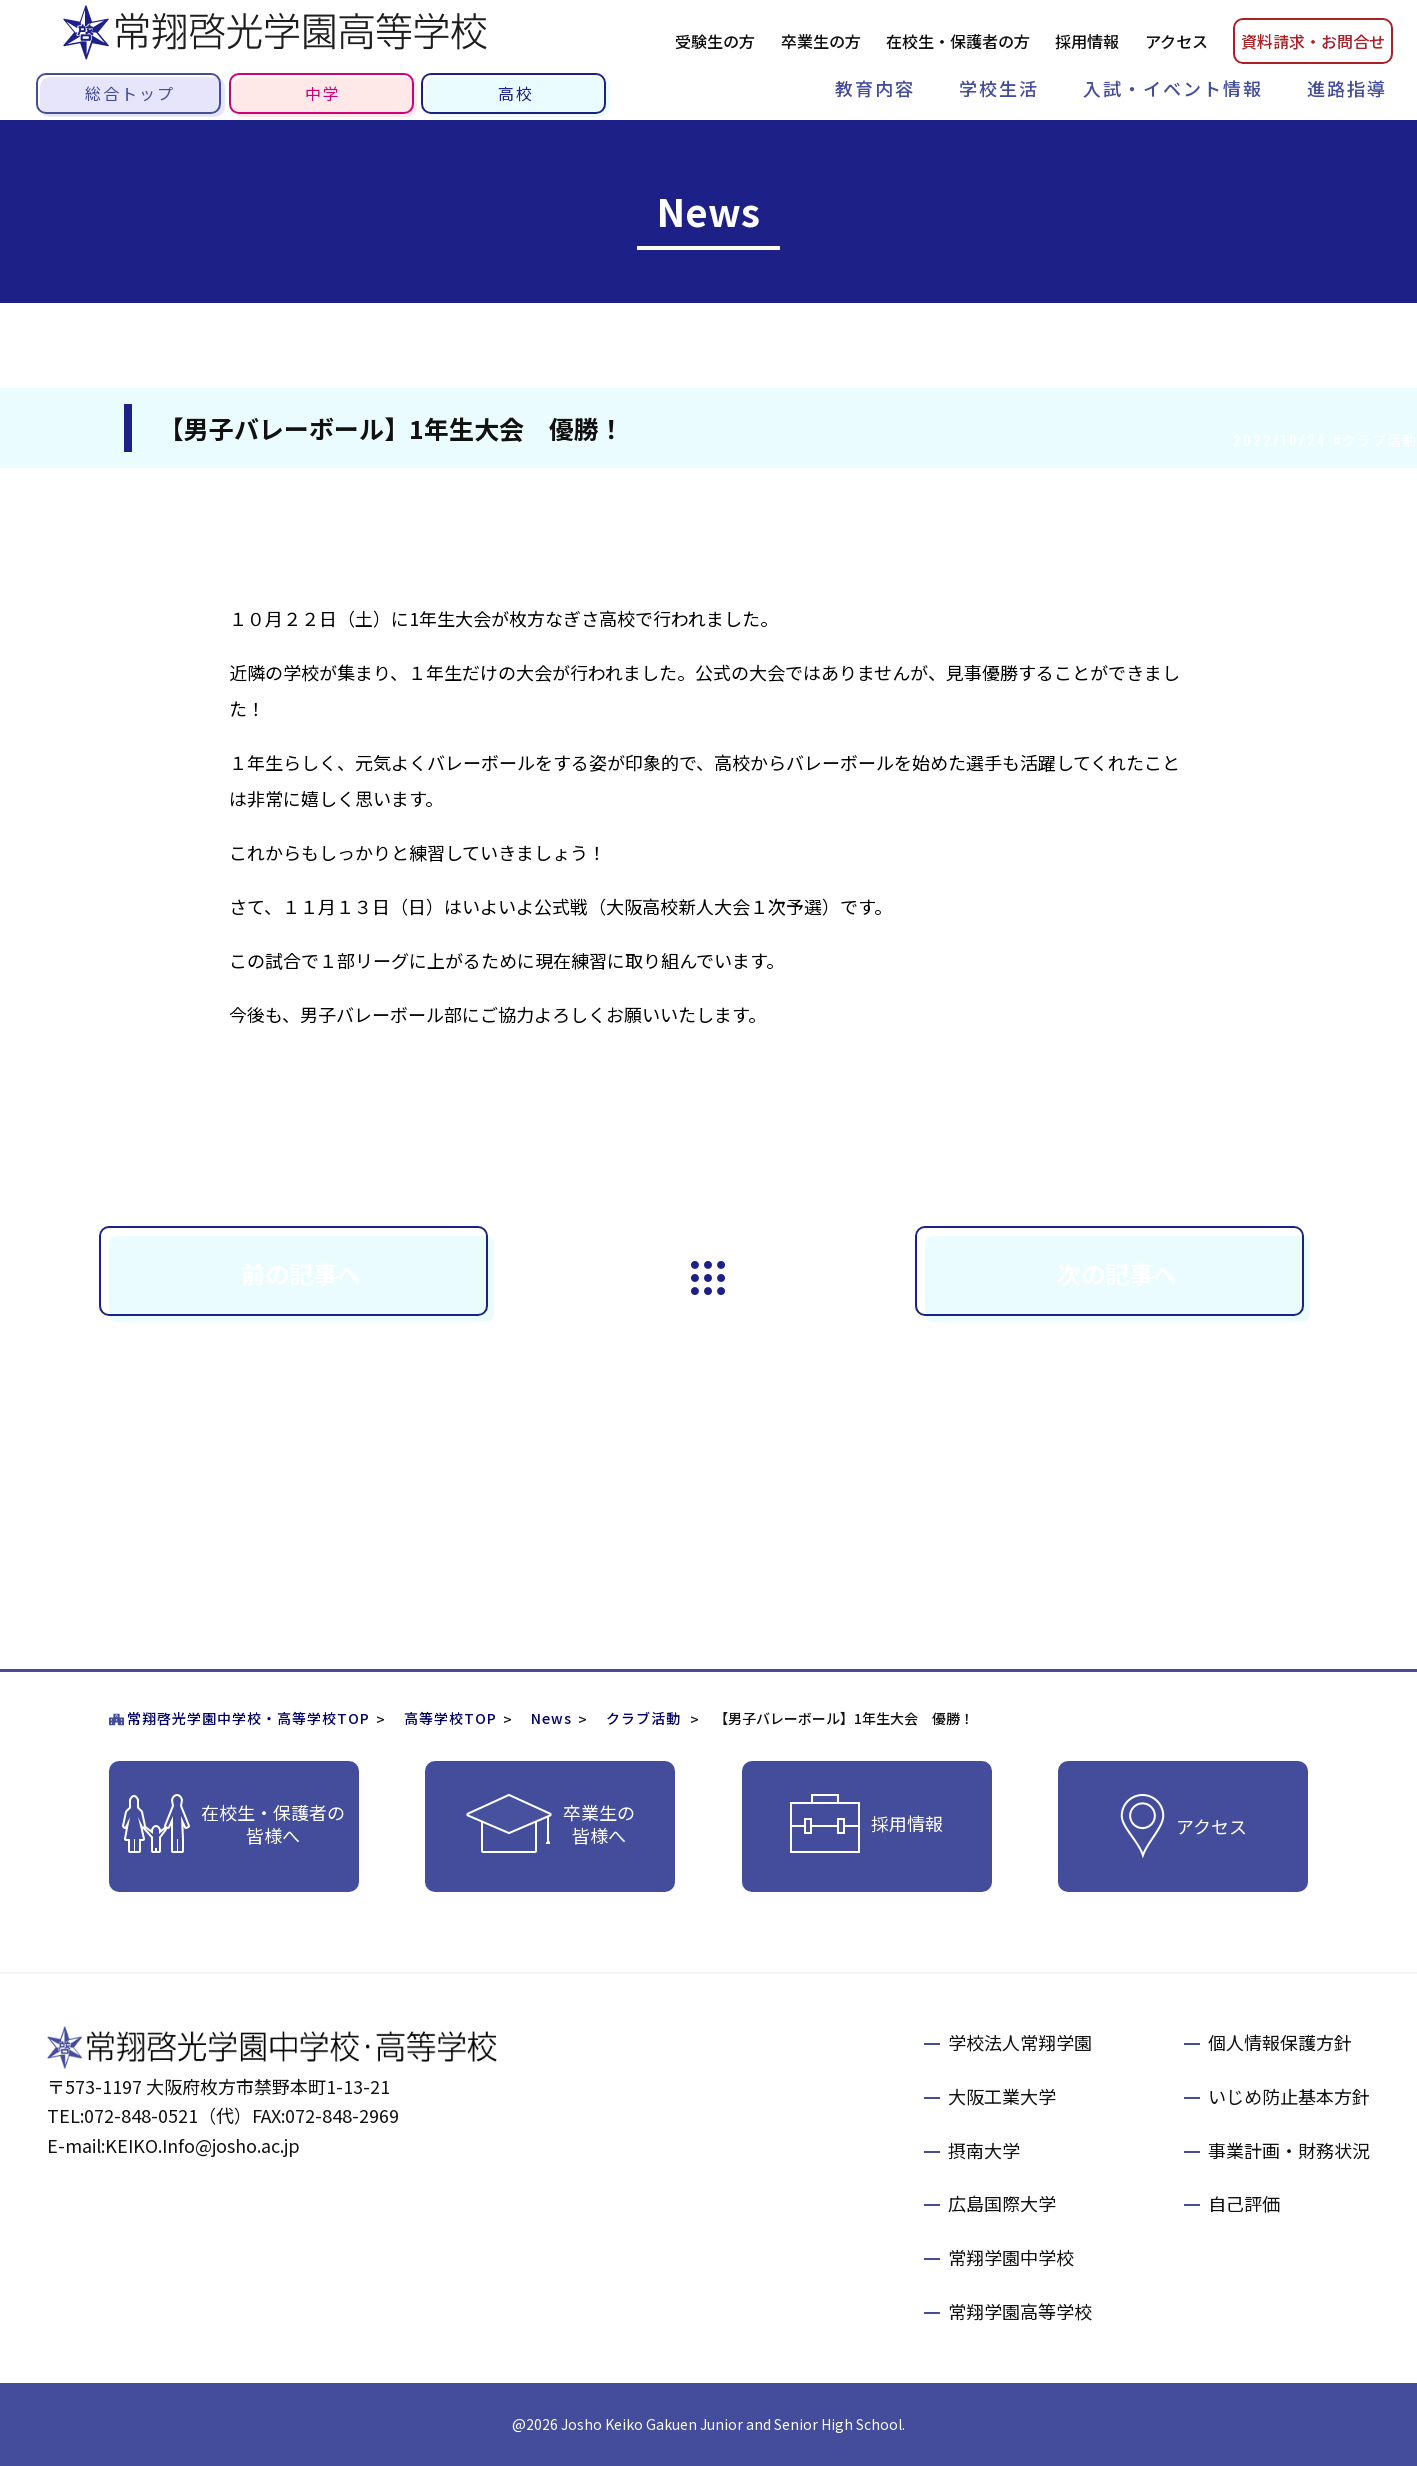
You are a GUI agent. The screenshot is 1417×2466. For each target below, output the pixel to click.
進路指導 (1347, 88)
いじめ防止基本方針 (1289, 2096)
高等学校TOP (450, 1718)
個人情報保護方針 (1280, 2042)
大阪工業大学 (1002, 2096)
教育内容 (875, 88)
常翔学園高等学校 (1020, 2311)
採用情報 (1087, 41)
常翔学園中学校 (1011, 2257)
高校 (516, 93)
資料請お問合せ (1313, 41)
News (551, 1718)
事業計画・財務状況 (1289, 2150)
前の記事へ (301, 1273)
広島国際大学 (1002, 2203)
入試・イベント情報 (1173, 88)
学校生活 (999, 88)
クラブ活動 (643, 1718)
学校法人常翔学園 (1020, 2042)
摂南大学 (984, 2150)
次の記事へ (1117, 1273)
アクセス (1176, 41)
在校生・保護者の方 (958, 41)
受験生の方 (715, 41)
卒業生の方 (821, 41)
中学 (323, 93)
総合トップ (130, 93)
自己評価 (1244, 2203)
